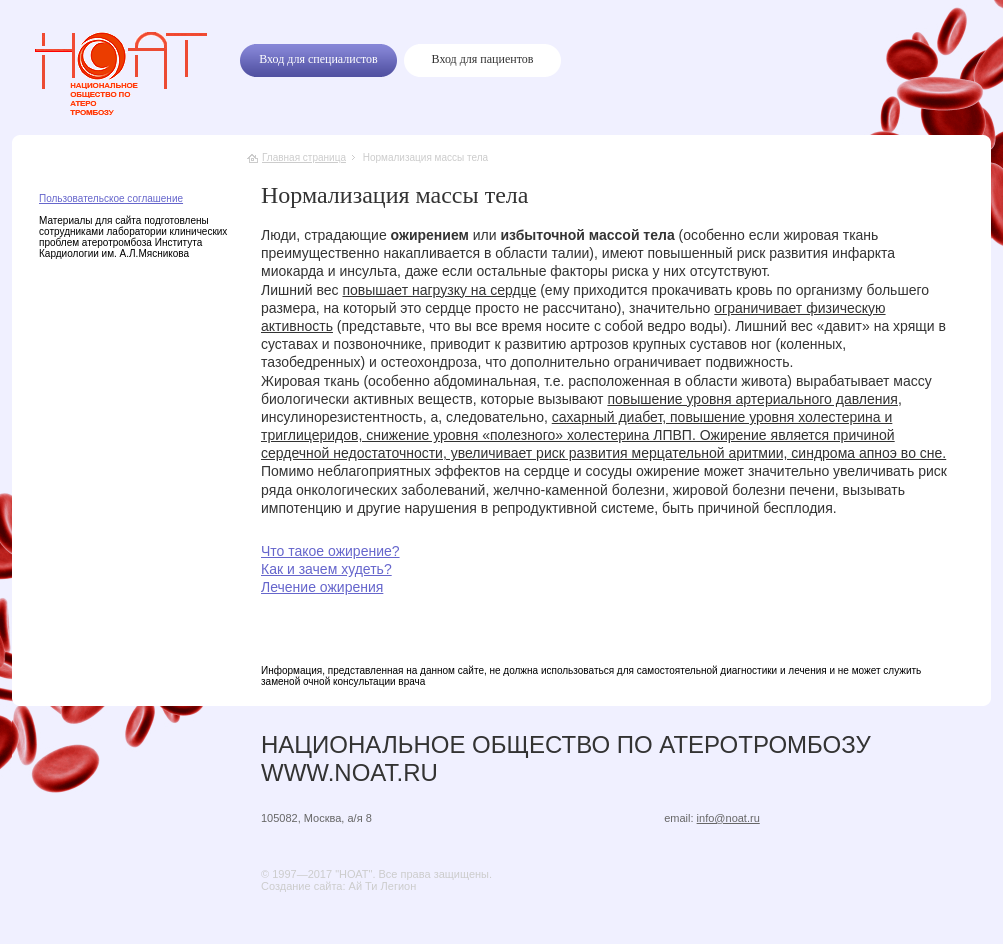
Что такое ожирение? (330, 551)
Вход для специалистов (318, 59)
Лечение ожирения (322, 587)
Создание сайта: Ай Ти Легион (338, 886)
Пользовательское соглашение (111, 198)
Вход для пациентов (483, 59)
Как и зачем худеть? (326, 569)
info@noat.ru (728, 818)
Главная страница (304, 157)
